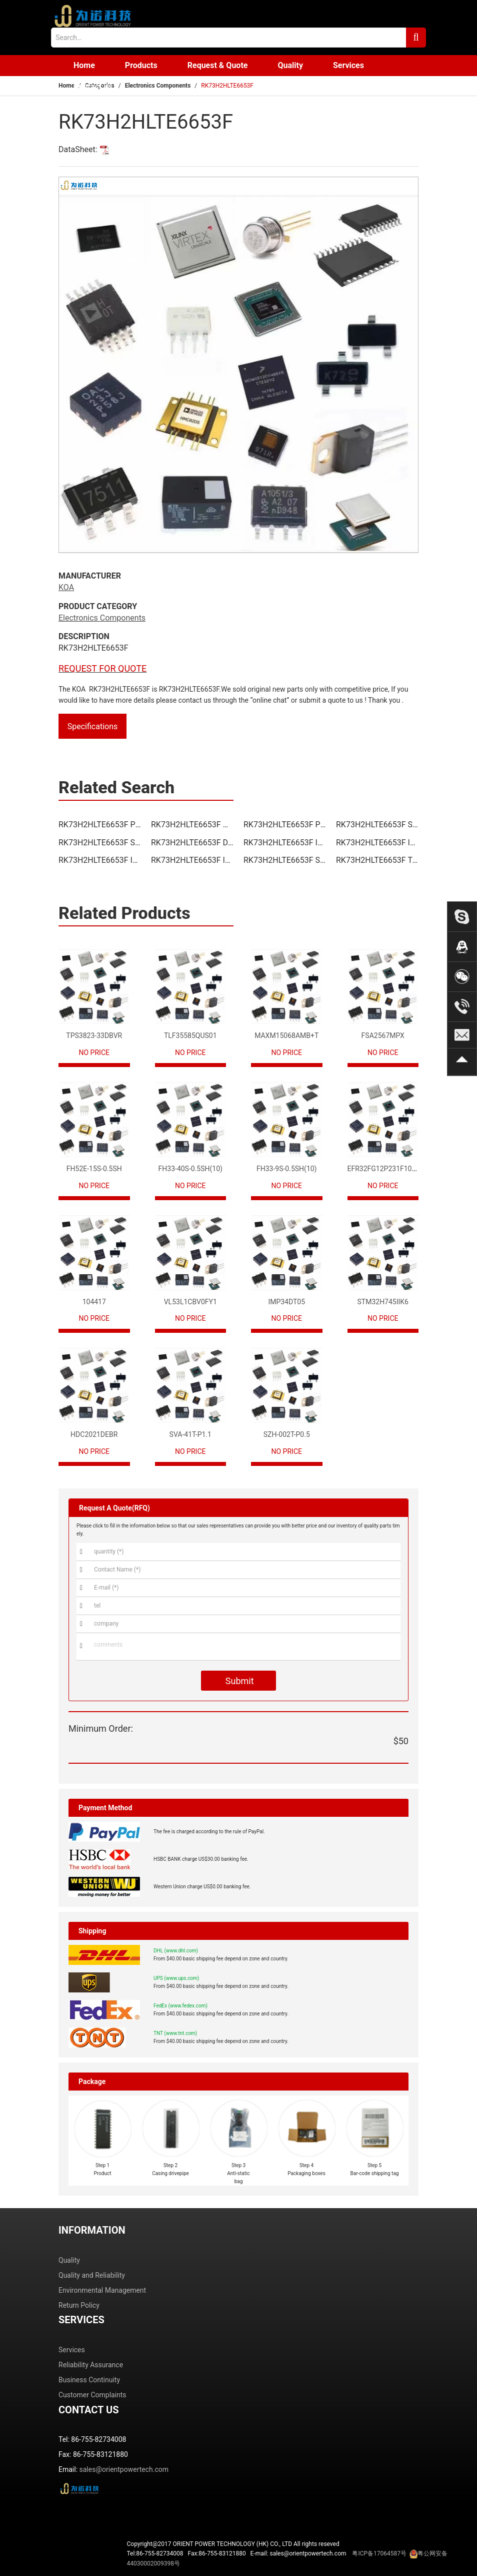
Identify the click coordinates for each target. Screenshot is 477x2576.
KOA (66, 587)
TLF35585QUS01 (190, 1036)
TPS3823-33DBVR (94, 1036)
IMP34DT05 (286, 1302)
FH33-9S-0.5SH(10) (286, 1169)
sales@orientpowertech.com (124, 2469)
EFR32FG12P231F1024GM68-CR (399, 1169)
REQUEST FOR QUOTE (102, 668)
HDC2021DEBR (94, 1434)
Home (84, 65)
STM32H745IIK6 (383, 1302)
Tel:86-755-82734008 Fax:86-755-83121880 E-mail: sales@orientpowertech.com (287, 2557)
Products (141, 65)
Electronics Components (158, 85)
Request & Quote (218, 65)
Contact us (93, 86)
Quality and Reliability (91, 2275)
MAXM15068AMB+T (286, 1036)
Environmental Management (102, 2290)
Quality (290, 65)
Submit (238, 1681)
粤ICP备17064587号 (379, 2553)
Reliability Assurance (90, 2365)
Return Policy (79, 2305)
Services (348, 65)
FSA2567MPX (383, 1036)
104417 (94, 1302)
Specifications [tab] (93, 726)
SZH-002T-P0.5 (287, 1434)
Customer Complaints (92, 2395)
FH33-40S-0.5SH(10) (190, 1169)
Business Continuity (89, 2380)
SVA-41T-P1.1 (191, 1434)
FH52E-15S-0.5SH (94, 1169)
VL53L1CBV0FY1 (190, 1302)
